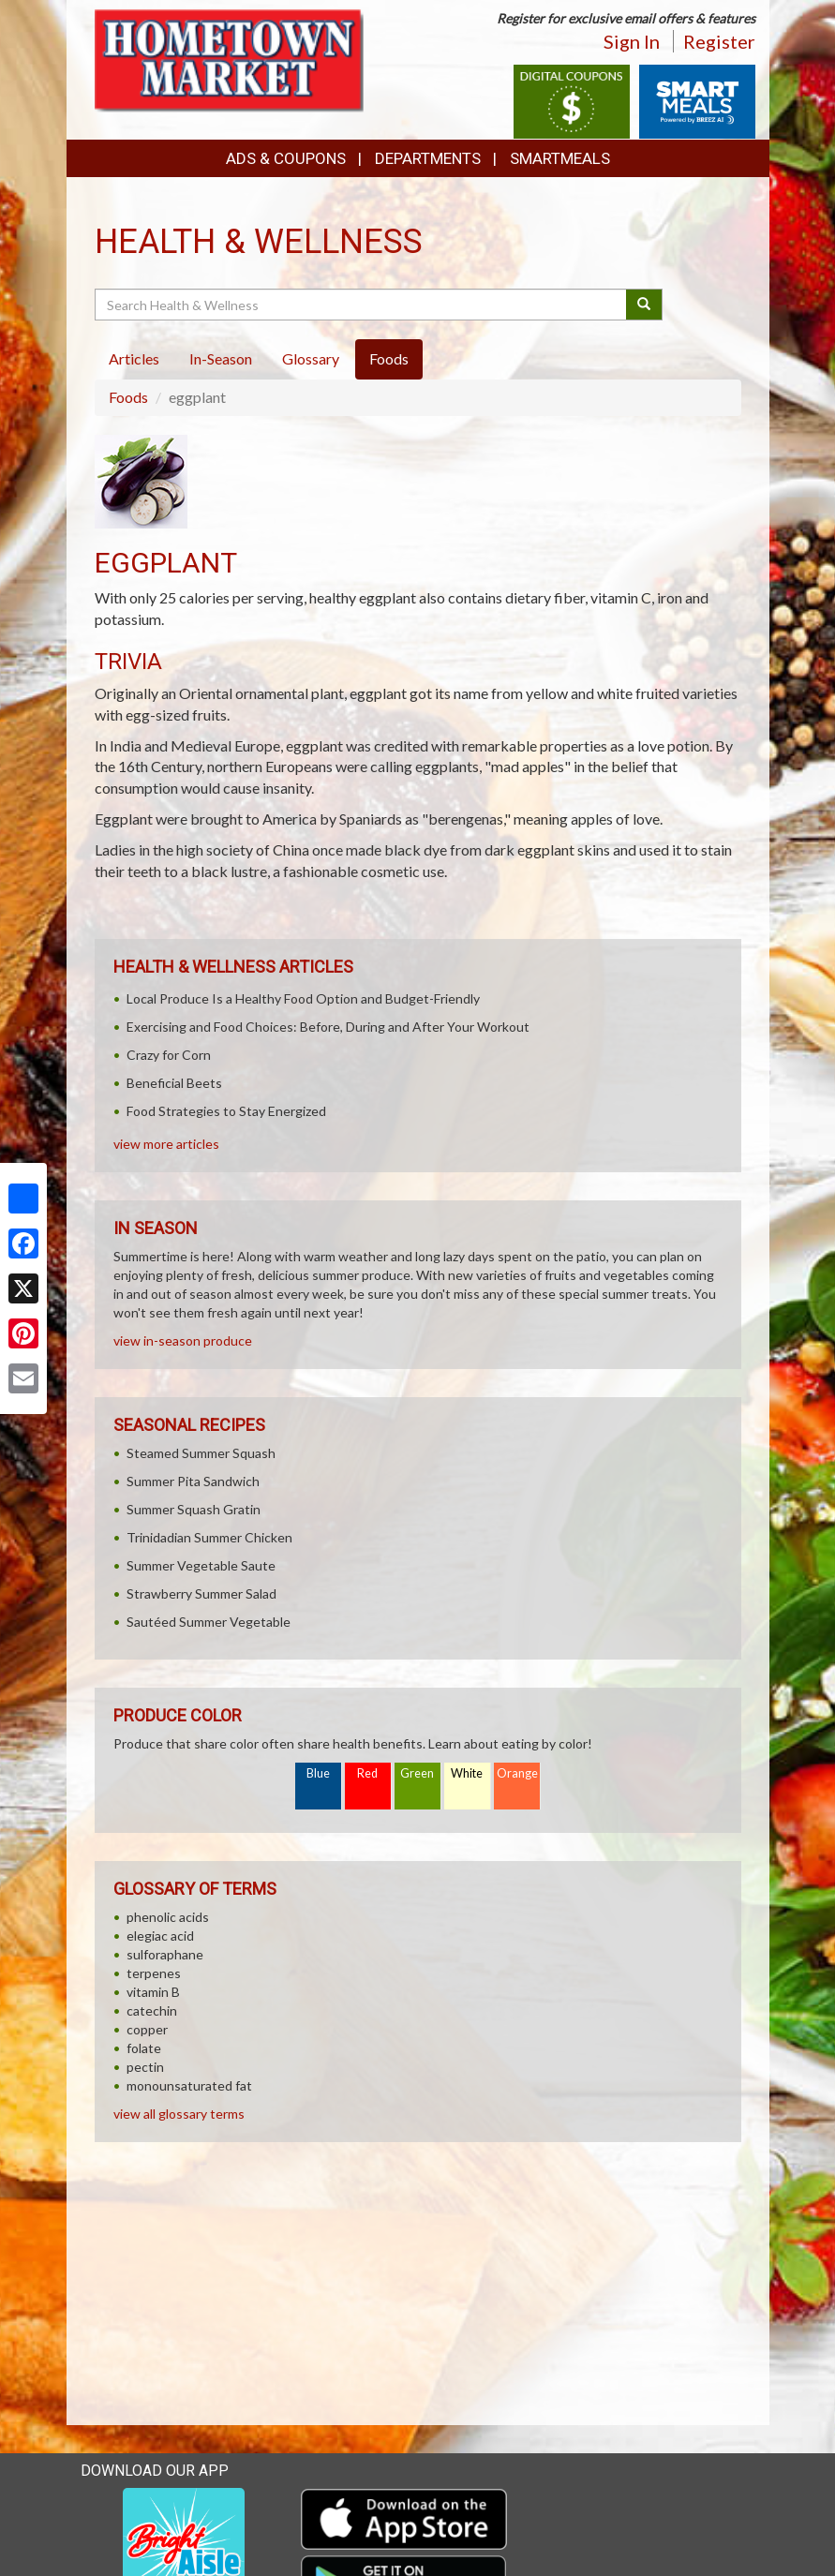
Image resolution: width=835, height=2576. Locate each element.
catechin (152, 2010)
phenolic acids (168, 1917)
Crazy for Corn (169, 1055)
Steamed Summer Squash (201, 1453)
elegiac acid (160, 1935)
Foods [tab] (389, 358)
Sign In (632, 41)
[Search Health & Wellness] (362, 304)
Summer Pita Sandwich (193, 1481)
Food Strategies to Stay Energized (226, 1111)
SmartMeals (560, 158)
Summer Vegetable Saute (201, 1565)
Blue (318, 1773)
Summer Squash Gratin (194, 1509)
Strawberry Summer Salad (201, 1593)
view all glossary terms (179, 2114)
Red (367, 1773)
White (467, 1773)
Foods (128, 397)
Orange (517, 1773)
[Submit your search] (644, 304)
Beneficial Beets (174, 1083)
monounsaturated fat (189, 2085)
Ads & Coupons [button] (286, 158)
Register (719, 41)
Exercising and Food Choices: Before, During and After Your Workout (328, 1027)
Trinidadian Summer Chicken (209, 1537)
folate (144, 2048)
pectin (145, 2067)
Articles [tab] (134, 358)
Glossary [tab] (310, 358)
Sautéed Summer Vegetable (209, 1622)
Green (417, 1773)
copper (147, 2029)
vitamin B (153, 1992)
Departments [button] (428, 158)
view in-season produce (182, 1340)
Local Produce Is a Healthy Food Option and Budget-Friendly (303, 998)
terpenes (154, 1973)
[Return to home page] (233, 61)
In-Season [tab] (220, 358)
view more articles (166, 1144)
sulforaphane (165, 1954)
